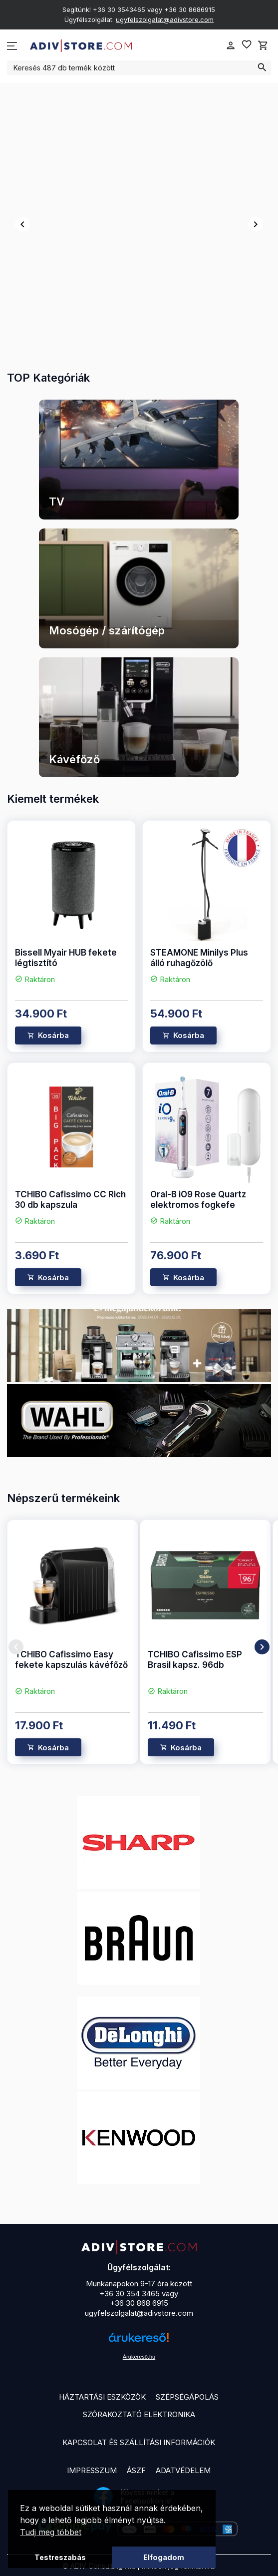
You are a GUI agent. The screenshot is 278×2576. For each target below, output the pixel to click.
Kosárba (53, 1035)
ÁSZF (136, 2470)
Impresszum (92, 2470)
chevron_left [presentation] (22, 224)
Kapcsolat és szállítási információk (138, 2442)
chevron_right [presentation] (256, 224)
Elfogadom (163, 2557)
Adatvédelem (183, 2470)
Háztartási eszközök (102, 2397)
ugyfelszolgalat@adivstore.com (165, 19)
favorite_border (246, 44)
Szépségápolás (187, 2397)
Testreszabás (60, 2557)
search (262, 67)
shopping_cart (263, 45)
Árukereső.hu (139, 2357)
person (230, 45)
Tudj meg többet (50, 2532)
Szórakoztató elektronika (139, 2414)
